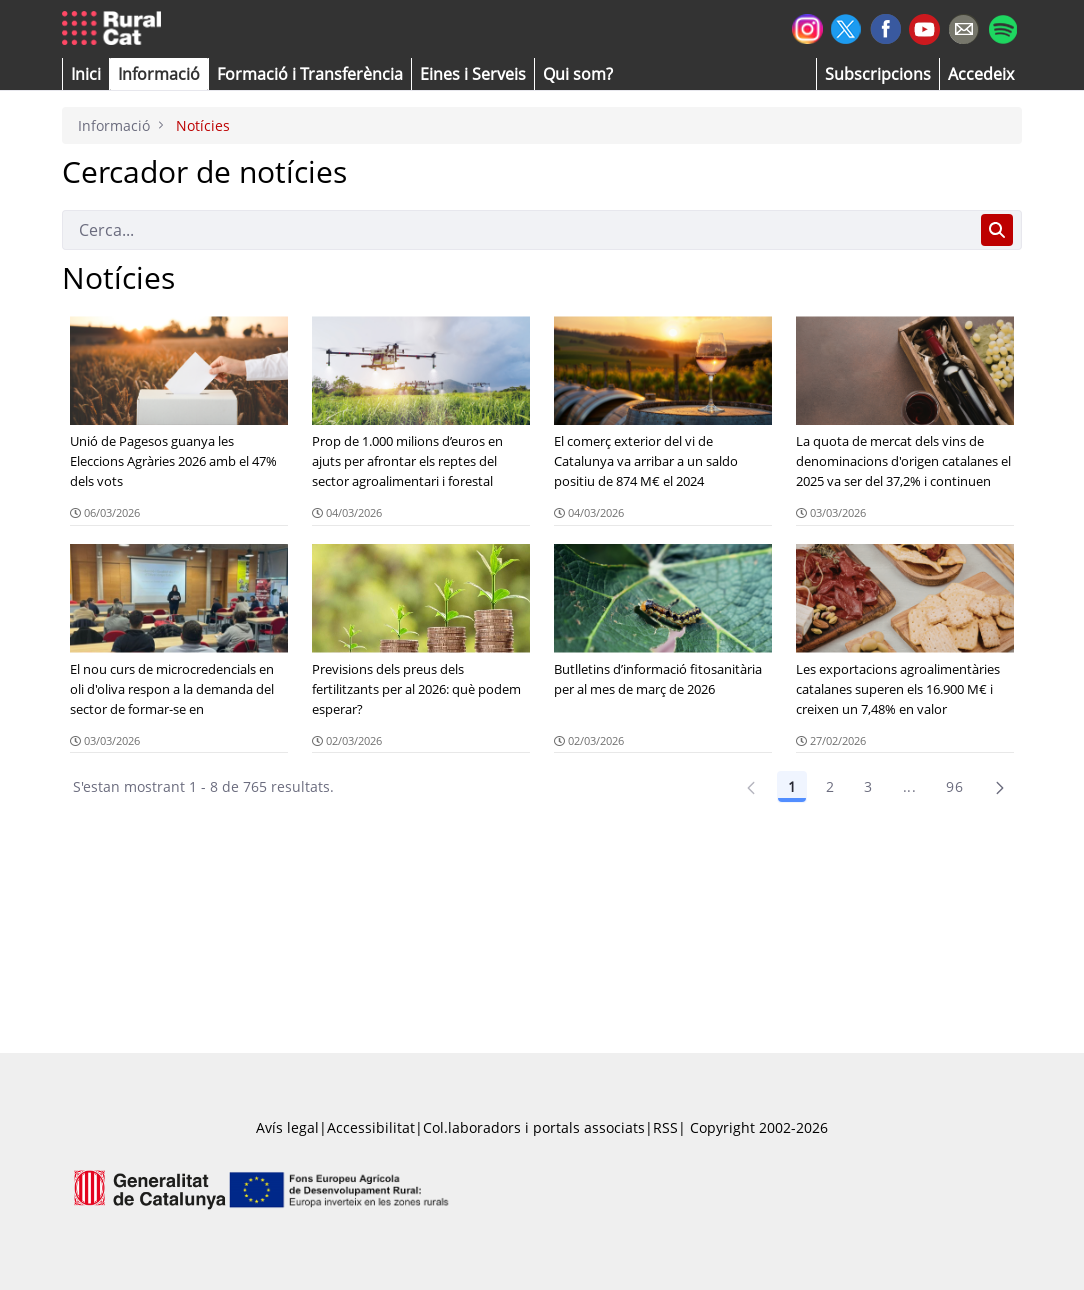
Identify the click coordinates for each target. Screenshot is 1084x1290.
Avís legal (287, 1127)
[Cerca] (517, 230)
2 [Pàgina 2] (830, 786)
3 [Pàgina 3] (868, 786)
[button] (86, 74)
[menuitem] (310, 74)
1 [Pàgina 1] (792, 786)
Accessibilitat (371, 1127)
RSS (665, 1127)
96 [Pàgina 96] (954, 786)
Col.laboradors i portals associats (534, 1127)
